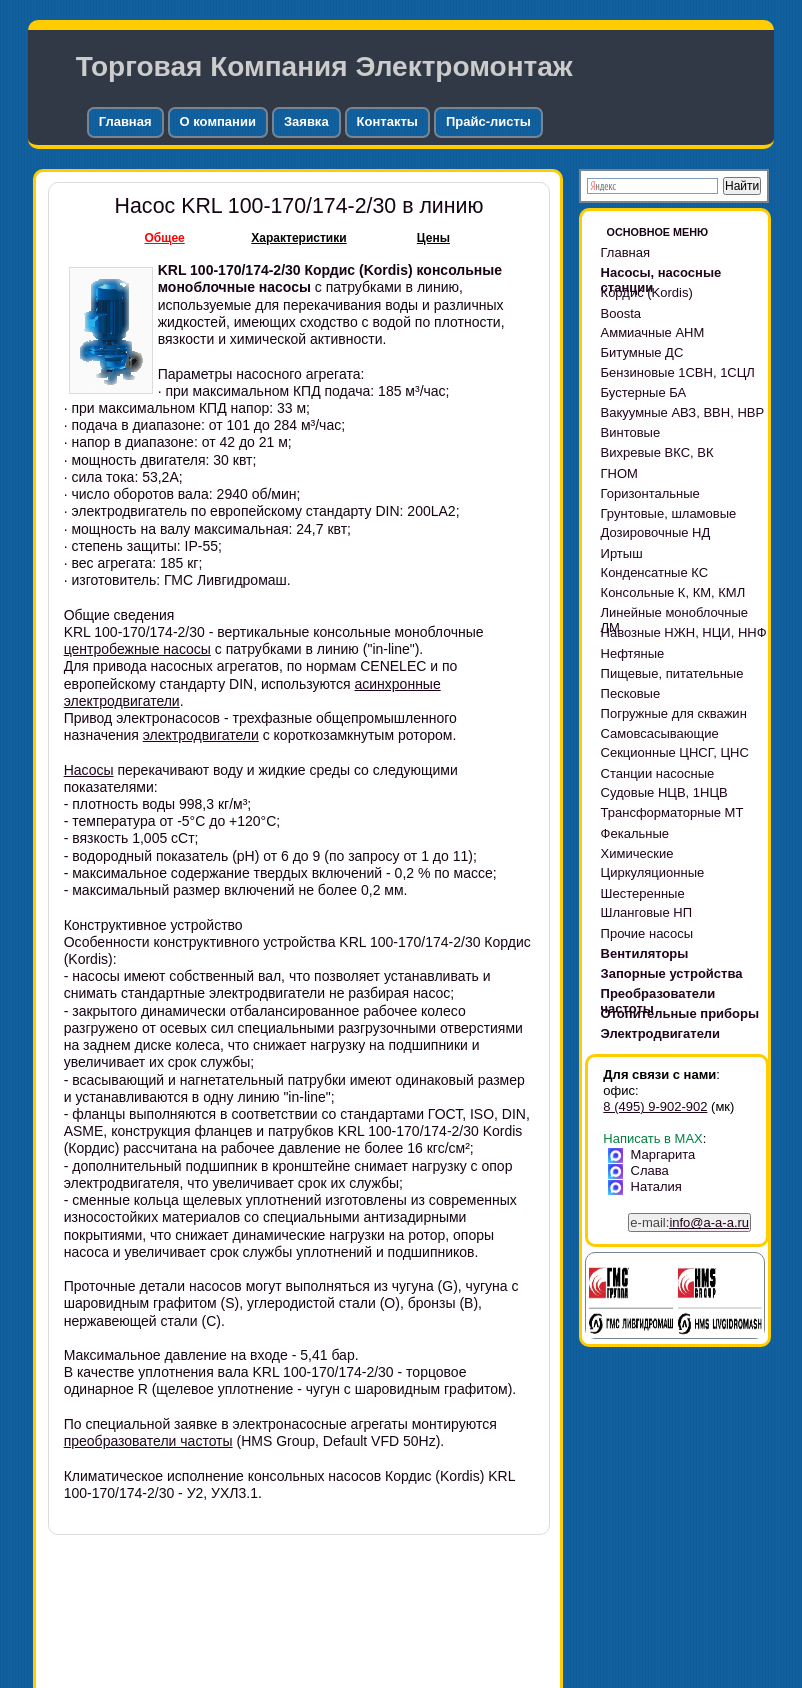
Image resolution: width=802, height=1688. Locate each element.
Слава (642, 1170)
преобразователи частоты (148, 1441)
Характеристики (298, 238)
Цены (433, 238)
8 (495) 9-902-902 (655, 1106)
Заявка (306, 121)
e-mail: (689, 1222)
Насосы (89, 770)
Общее (165, 238)
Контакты (387, 121)
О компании (218, 121)
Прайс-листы (488, 121)
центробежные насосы (137, 649)
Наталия (648, 1186)
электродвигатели (201, 735)
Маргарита (655, 1154)
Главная (125, 121)
